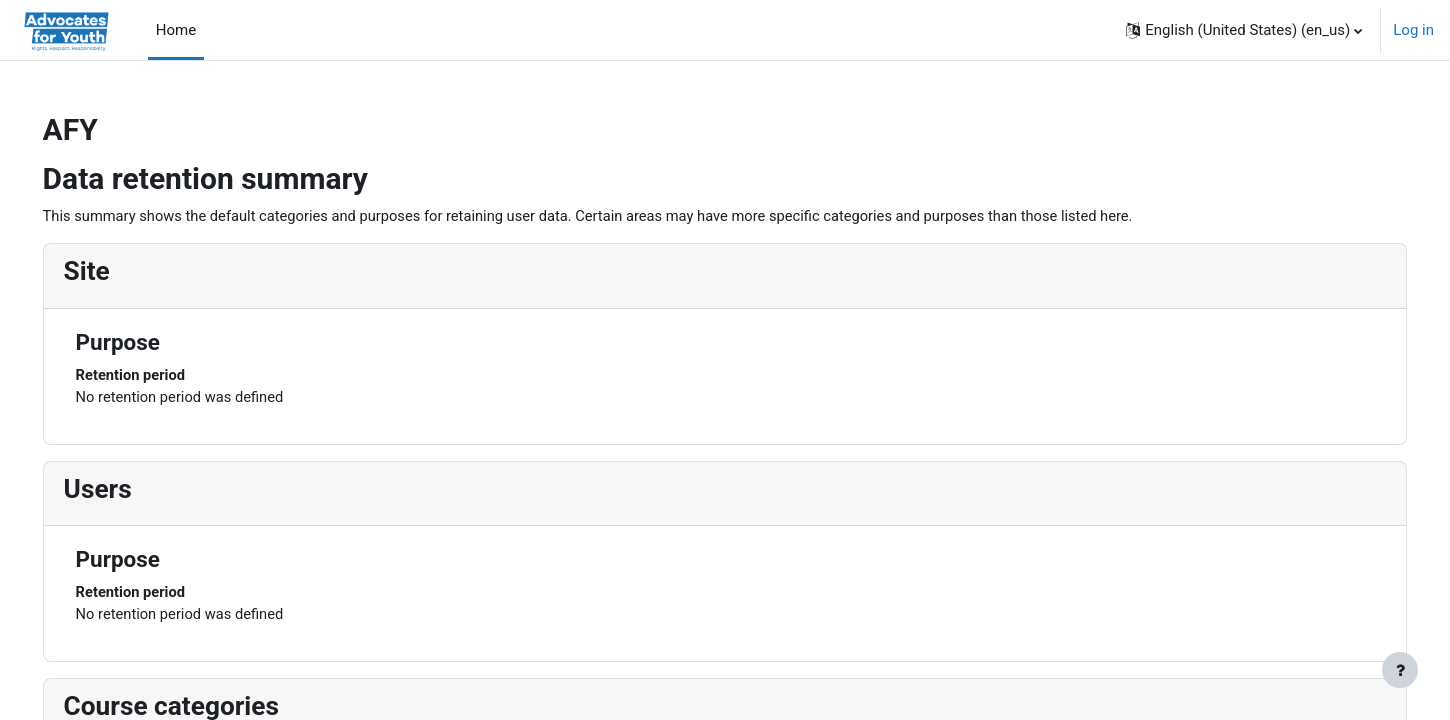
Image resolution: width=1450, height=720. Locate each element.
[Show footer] (1400, 670)
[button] (1244, 30)
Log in (1413, 30)
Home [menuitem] (176, 30)
